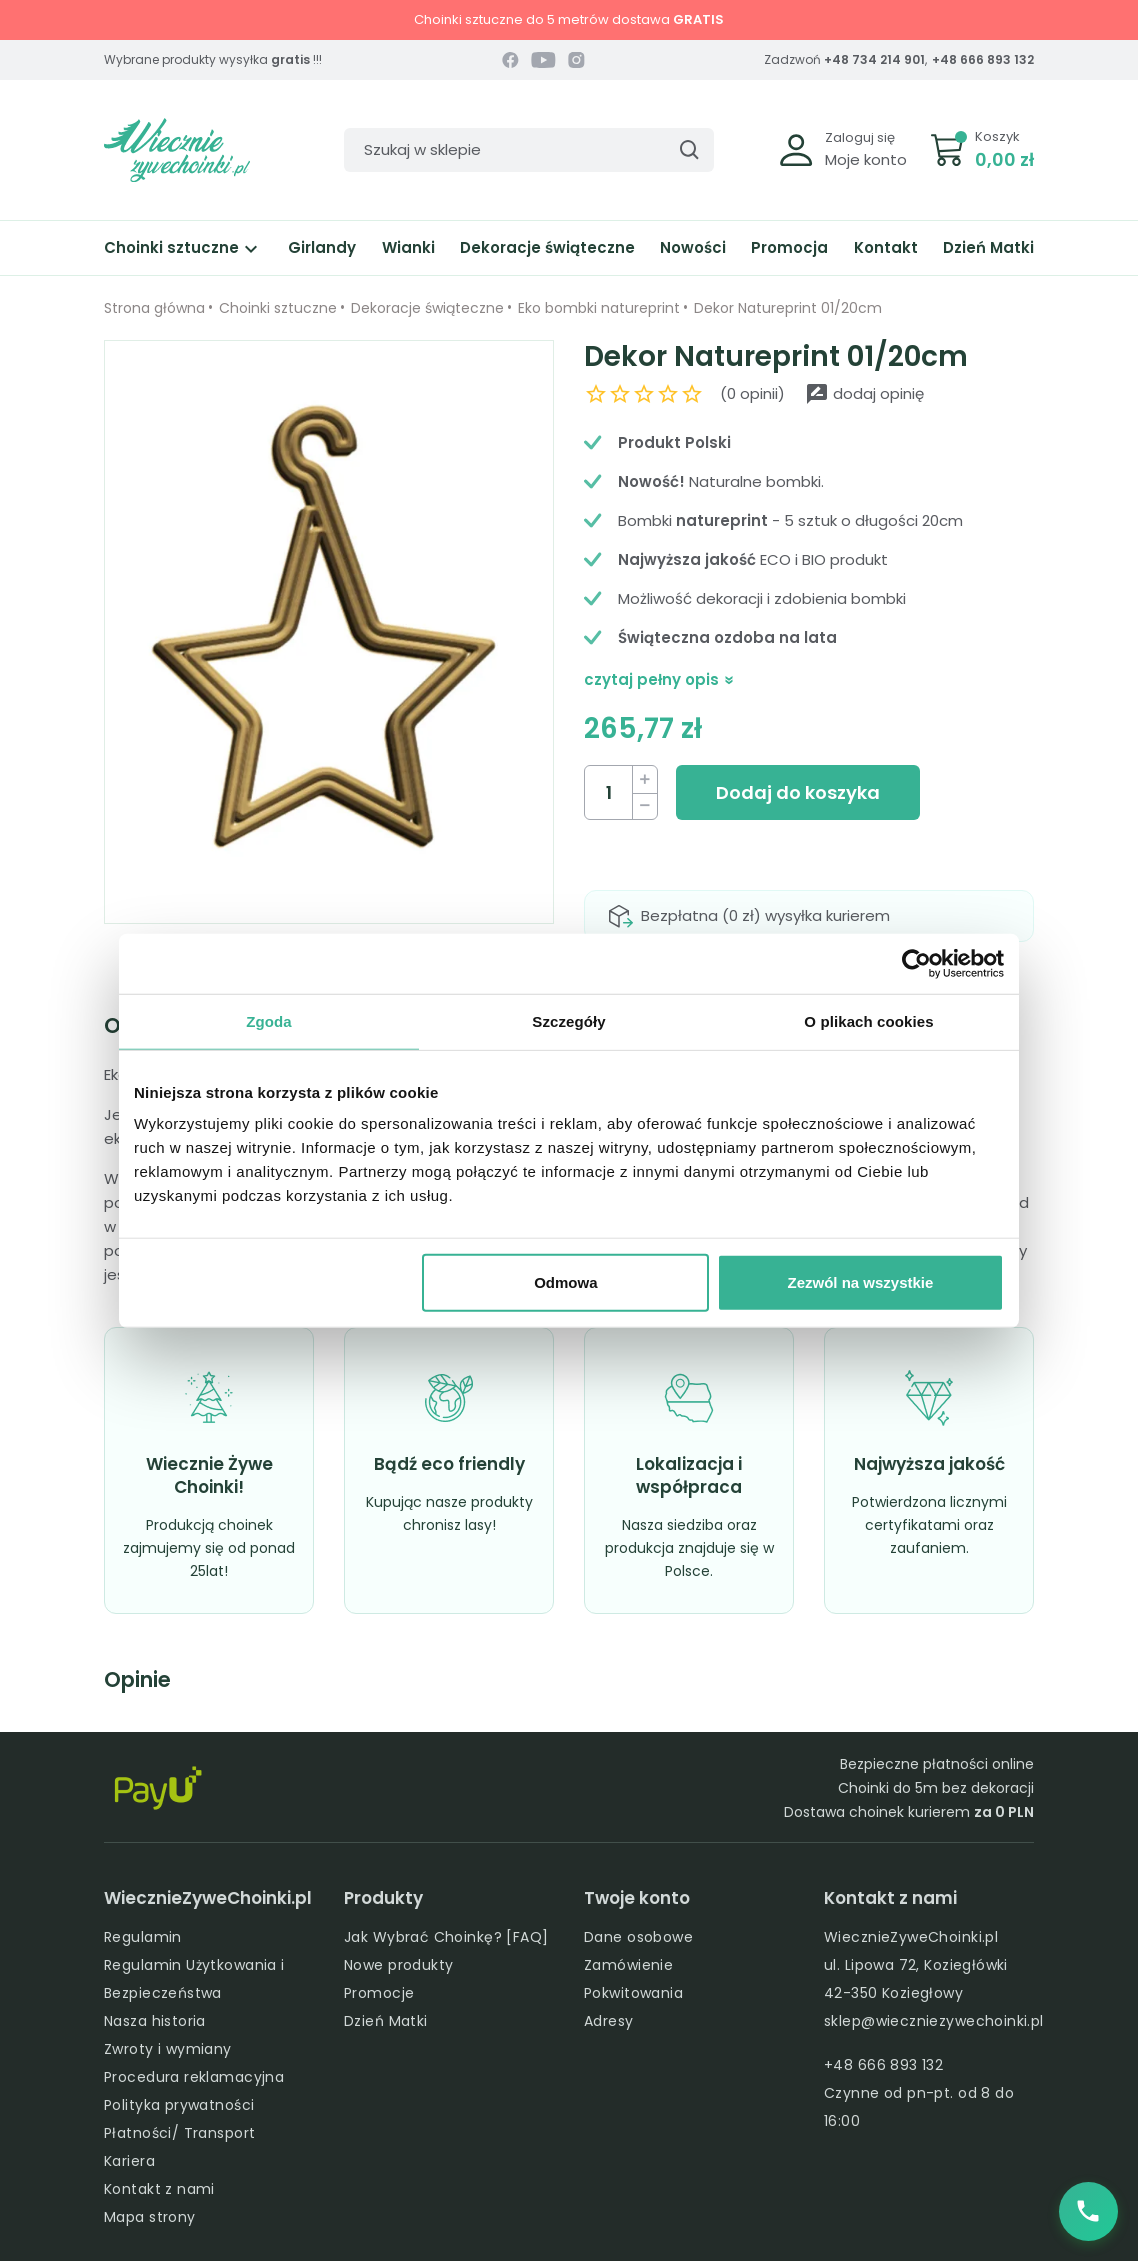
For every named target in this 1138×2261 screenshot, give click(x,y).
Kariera (129, 2161)
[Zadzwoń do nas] (1088, 2211)
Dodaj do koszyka (798, 792)
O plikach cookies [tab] (868, 1020)
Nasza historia (155, 2021)
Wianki (408, 247)
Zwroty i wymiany (168, 2049)
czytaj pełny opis (659, 679)
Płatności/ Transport (179, 2133)
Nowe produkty (398, 1965)
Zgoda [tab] (269, 1020)
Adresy (609, 2021)
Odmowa (565, 1282)
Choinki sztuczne (183, 247)
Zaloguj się (860, 137)
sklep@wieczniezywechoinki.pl (934, 2021)
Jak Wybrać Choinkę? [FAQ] (446, 1937)
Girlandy (322, 247)
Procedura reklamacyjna (194, 2077)
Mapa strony (150, 2217)
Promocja (789, 247)
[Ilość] (609, 792)
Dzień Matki (988, 247)
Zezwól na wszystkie (861, 1282)
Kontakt (886, 247)
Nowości (693, 247)
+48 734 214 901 (874, 59)
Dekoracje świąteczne (547, 247)
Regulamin (143, 1937)
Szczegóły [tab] (568, 1020)
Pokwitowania (633, 1993)
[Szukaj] (529, 150)
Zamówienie (628, 1965)
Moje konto (866, 159)
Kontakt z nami (159, 2189)
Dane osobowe (638, 1937)
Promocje (379, 1993)
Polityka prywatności (179, 2105)
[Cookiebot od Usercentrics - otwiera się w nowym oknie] (916, 963)
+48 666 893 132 (983, 59)
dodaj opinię (864, 393)
